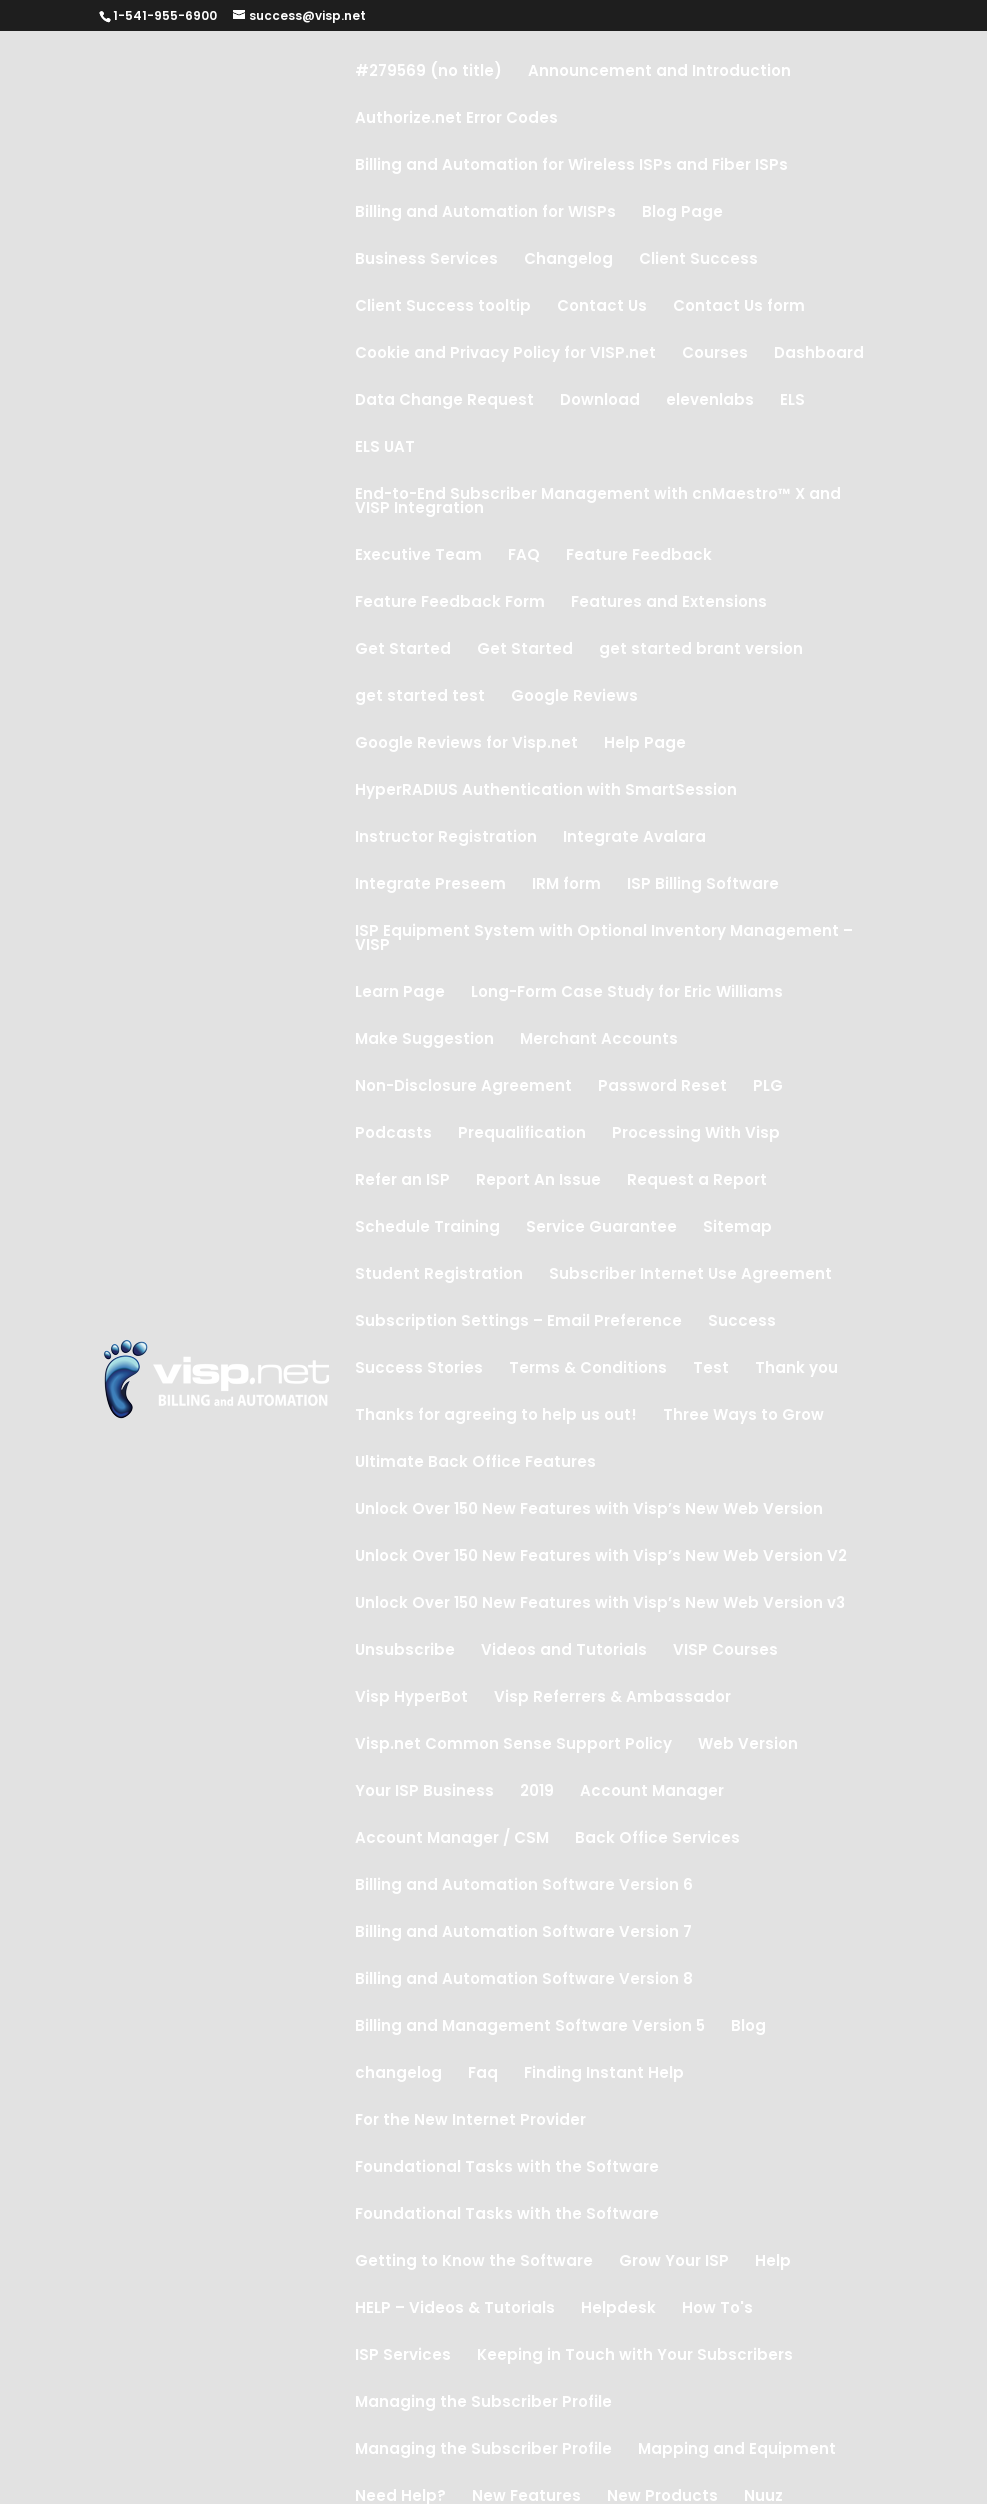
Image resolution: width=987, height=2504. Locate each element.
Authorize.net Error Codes (456, 119)
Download (600, 401)
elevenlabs (710, 401)
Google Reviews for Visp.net (466, 744)
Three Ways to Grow (743, 1416)
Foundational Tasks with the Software (507, 2168)
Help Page (645, 744)
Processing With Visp (696, 1134)
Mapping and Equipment (737, 2450)
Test (711, 1369)
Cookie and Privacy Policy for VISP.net (505, 354)
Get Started (403, 650)
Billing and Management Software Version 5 (530, 2027)
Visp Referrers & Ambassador (612, 1698)
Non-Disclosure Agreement (463, 1087)
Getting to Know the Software (474, 2262)
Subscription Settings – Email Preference (518, 1322)
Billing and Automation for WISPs (485, 213)
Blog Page (682, 213)
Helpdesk (618, 2309)
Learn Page (400, 993)
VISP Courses (725, 1651)
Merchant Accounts (599, 1040)
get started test (420, 697)
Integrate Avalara (634, 838)
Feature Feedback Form (450, 603)
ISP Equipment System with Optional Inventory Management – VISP (604, 939)
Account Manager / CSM (452, 1839)
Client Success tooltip (443, 307)
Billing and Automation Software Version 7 (523, 1933)
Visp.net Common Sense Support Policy (513, 1745)
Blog (748, 2027)
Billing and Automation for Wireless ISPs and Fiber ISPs (571, 166)
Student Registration (439, 1275)
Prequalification (522, 1134)
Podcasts (393, 1134)
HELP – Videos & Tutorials (455, 2309)
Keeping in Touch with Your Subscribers (635, 2356)
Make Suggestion (424, 1040)
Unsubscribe (405, 1651)
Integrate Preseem (430, 885)
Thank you (796, 1369)
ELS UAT (385, 448)
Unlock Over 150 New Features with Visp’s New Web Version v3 (600, 1604)
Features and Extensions (669, 603)
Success (742, 1322)
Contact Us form (739, 307)
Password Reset (662, 1087)
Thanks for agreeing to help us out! (496, 1416)
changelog (398, 2074)
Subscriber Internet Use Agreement (690, 1275)
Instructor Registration (446, 838)
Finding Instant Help (604, 2074)
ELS (792, 401)
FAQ (524, 556)
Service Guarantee (601, 1228)
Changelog (568, 260)
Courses (715, 354)
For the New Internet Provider (470, 2121)
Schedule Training (427, 1228)
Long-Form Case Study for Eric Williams (627, 993)
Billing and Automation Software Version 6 (524, 1886)
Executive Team (418, 556)
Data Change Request (444, 401)
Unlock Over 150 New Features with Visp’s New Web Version (589, 1510)
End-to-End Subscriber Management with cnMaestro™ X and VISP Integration (598, 502)
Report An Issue (538, 1181)
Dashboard (819, 354)
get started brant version (701, 650)
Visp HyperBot (411, 1698)
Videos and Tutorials (564, 1651)
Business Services (426, 260)
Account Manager (652, 1792)
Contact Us (602, 307)
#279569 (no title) (428, 72)
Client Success (698, 260)
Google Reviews (574, 697)
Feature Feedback (639, 556)
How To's (717, 2309)
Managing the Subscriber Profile (483, 2403)
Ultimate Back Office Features (475, 1463)
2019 (537, 1792)
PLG (768, 1087)
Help (773, 2262)
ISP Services (403, 2356)
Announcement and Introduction (659, 72)
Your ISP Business (424, 1792)
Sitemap (737, 1228)
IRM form (566, 885)
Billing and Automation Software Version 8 (524, 1980)
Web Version (748, 1745)
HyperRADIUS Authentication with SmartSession (546, 791)
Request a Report (697, 1181)
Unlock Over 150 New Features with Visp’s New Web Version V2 (601, 1557)
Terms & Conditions (588, 1369)
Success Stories (419, 1369)
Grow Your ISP (674, 2262)
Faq (483, 2074)
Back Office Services (657, 1839)
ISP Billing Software (703, 885)
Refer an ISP (402, 1181)
